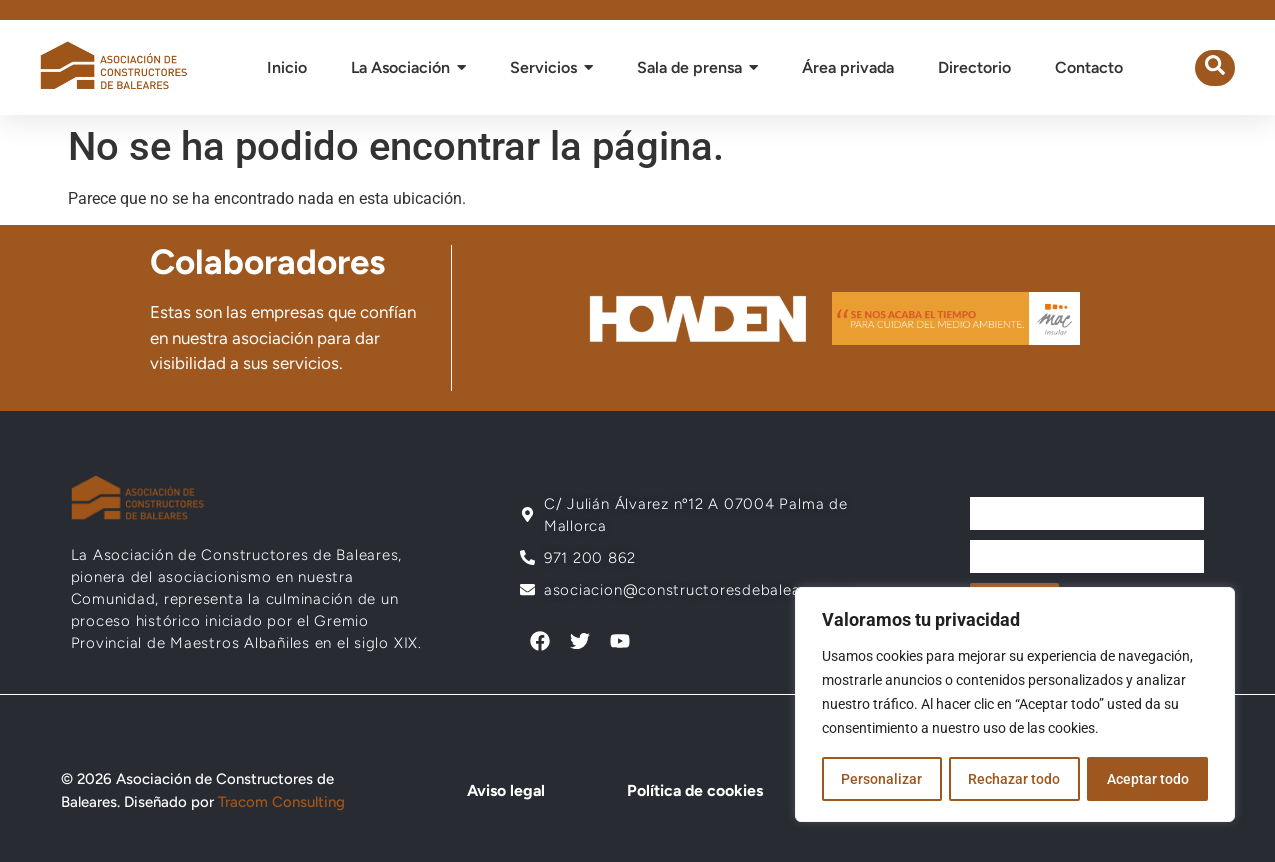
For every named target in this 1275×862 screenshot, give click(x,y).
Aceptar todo (1148, 779)
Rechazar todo (1014, 779)
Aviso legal (503, 790)
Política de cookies (690, 790)
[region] (1015, 705)
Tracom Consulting (281, 802)
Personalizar (881, 779)
